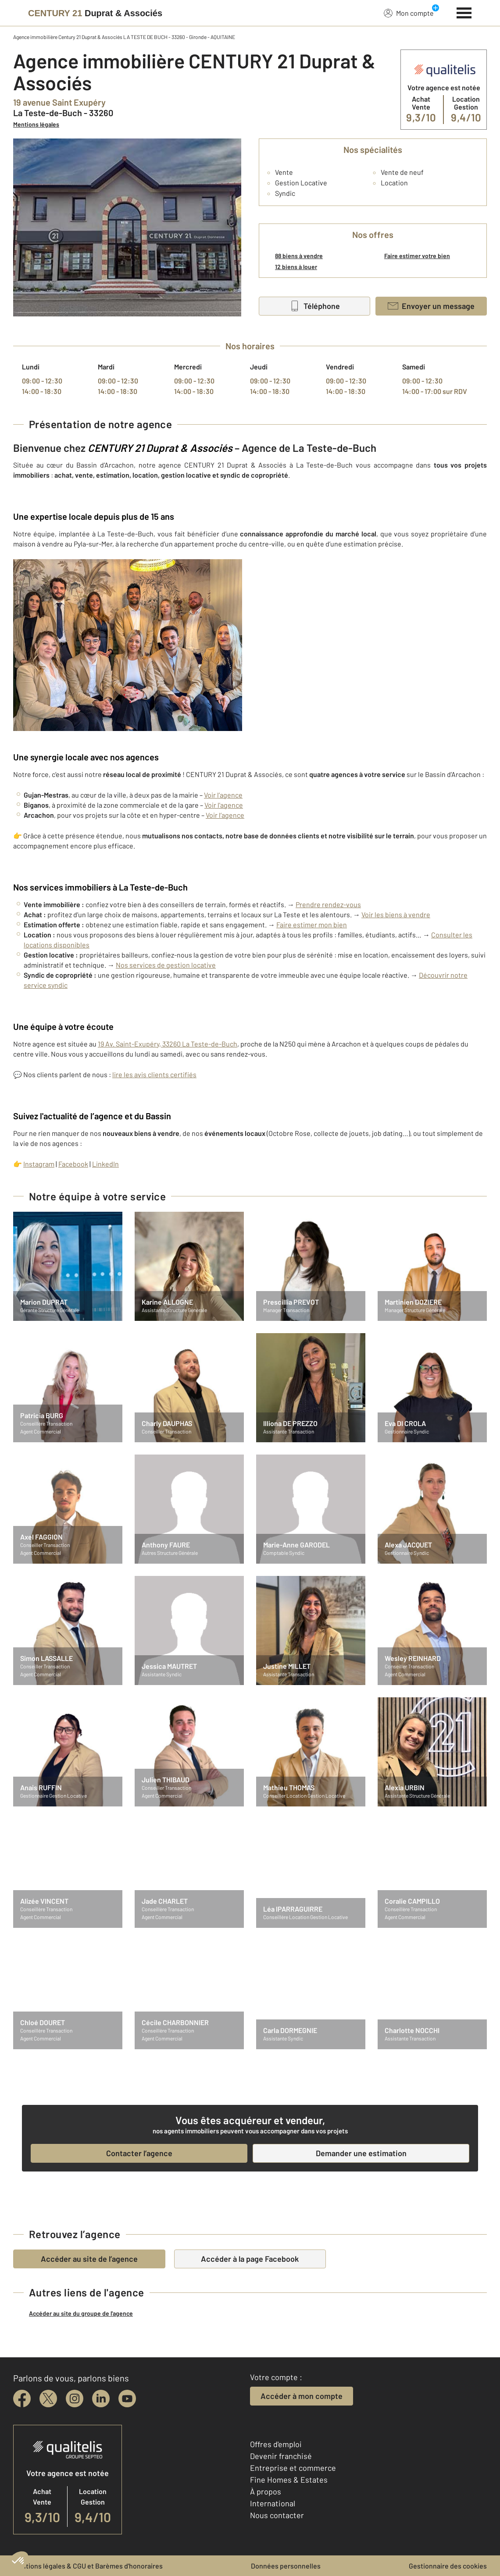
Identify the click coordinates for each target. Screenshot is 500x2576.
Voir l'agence (223, 805)
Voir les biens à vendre (395, 914)
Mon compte (409, 13)
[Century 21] (95, 13)
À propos (265, 2491)
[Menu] (464, 11)
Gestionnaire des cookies (448, 2566)
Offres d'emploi (276, 2444)
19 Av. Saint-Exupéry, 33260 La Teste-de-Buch (167, 1044)
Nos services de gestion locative (166, 965)
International (272, 2503)
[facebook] (22, 2398)
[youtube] (127, 2398)
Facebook (73, 1164)
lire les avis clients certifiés (154, 1074)
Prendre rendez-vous (328, 904)
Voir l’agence (223, 795)
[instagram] (74, 2398)
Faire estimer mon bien (311, 924)
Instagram (38, 1164)
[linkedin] (101, 2398)
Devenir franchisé (281, 2456)
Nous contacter (277, 2515)
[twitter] (48, 2398)
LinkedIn (105, 1164)
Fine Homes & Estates (289, 2479)
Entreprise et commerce (293, 2468)
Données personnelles (286, 2566)
